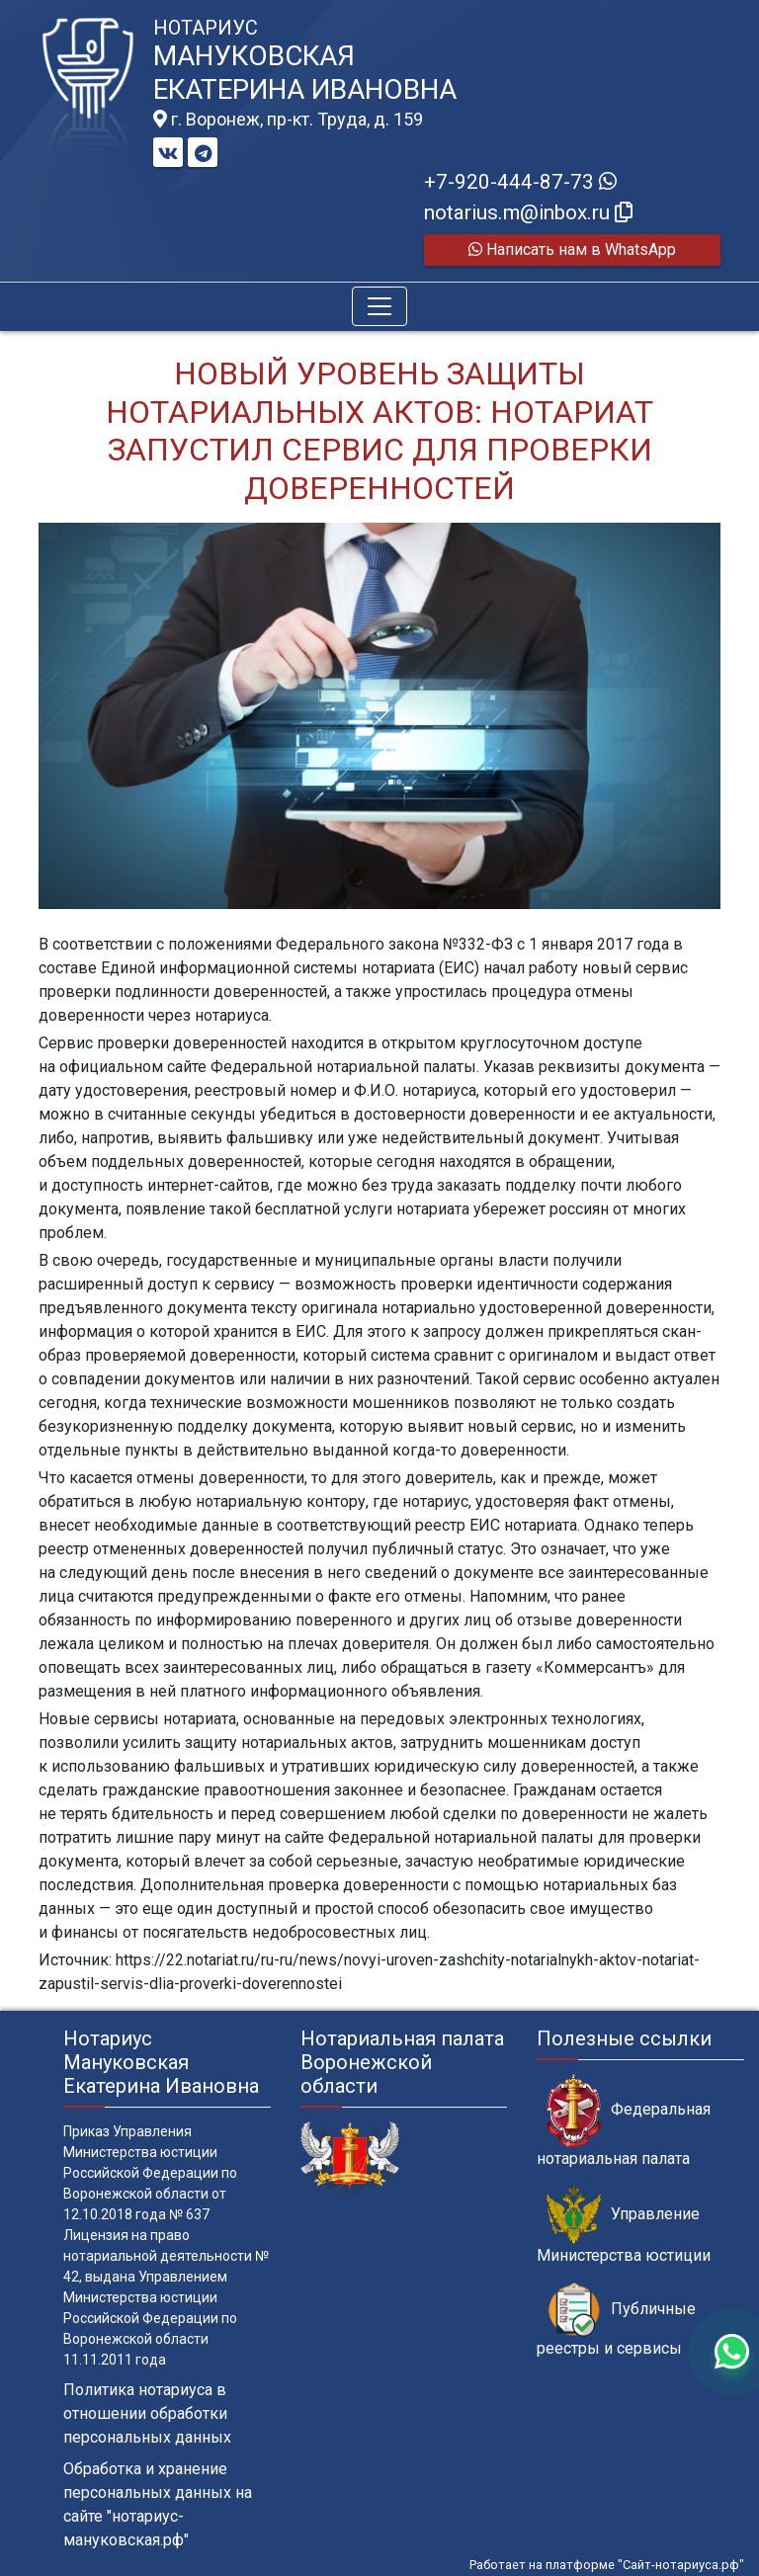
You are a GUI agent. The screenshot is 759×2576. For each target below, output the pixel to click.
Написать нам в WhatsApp (572, 249)
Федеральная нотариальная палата (624, 2120)
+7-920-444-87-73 (520, 182)
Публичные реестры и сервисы (616, 2320)
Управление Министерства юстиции (624, 2225)
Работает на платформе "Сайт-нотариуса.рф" (606, 2564)
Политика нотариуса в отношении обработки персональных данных (147, 2413)
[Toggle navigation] (379, 306)
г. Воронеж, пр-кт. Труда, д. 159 (288, 119)
